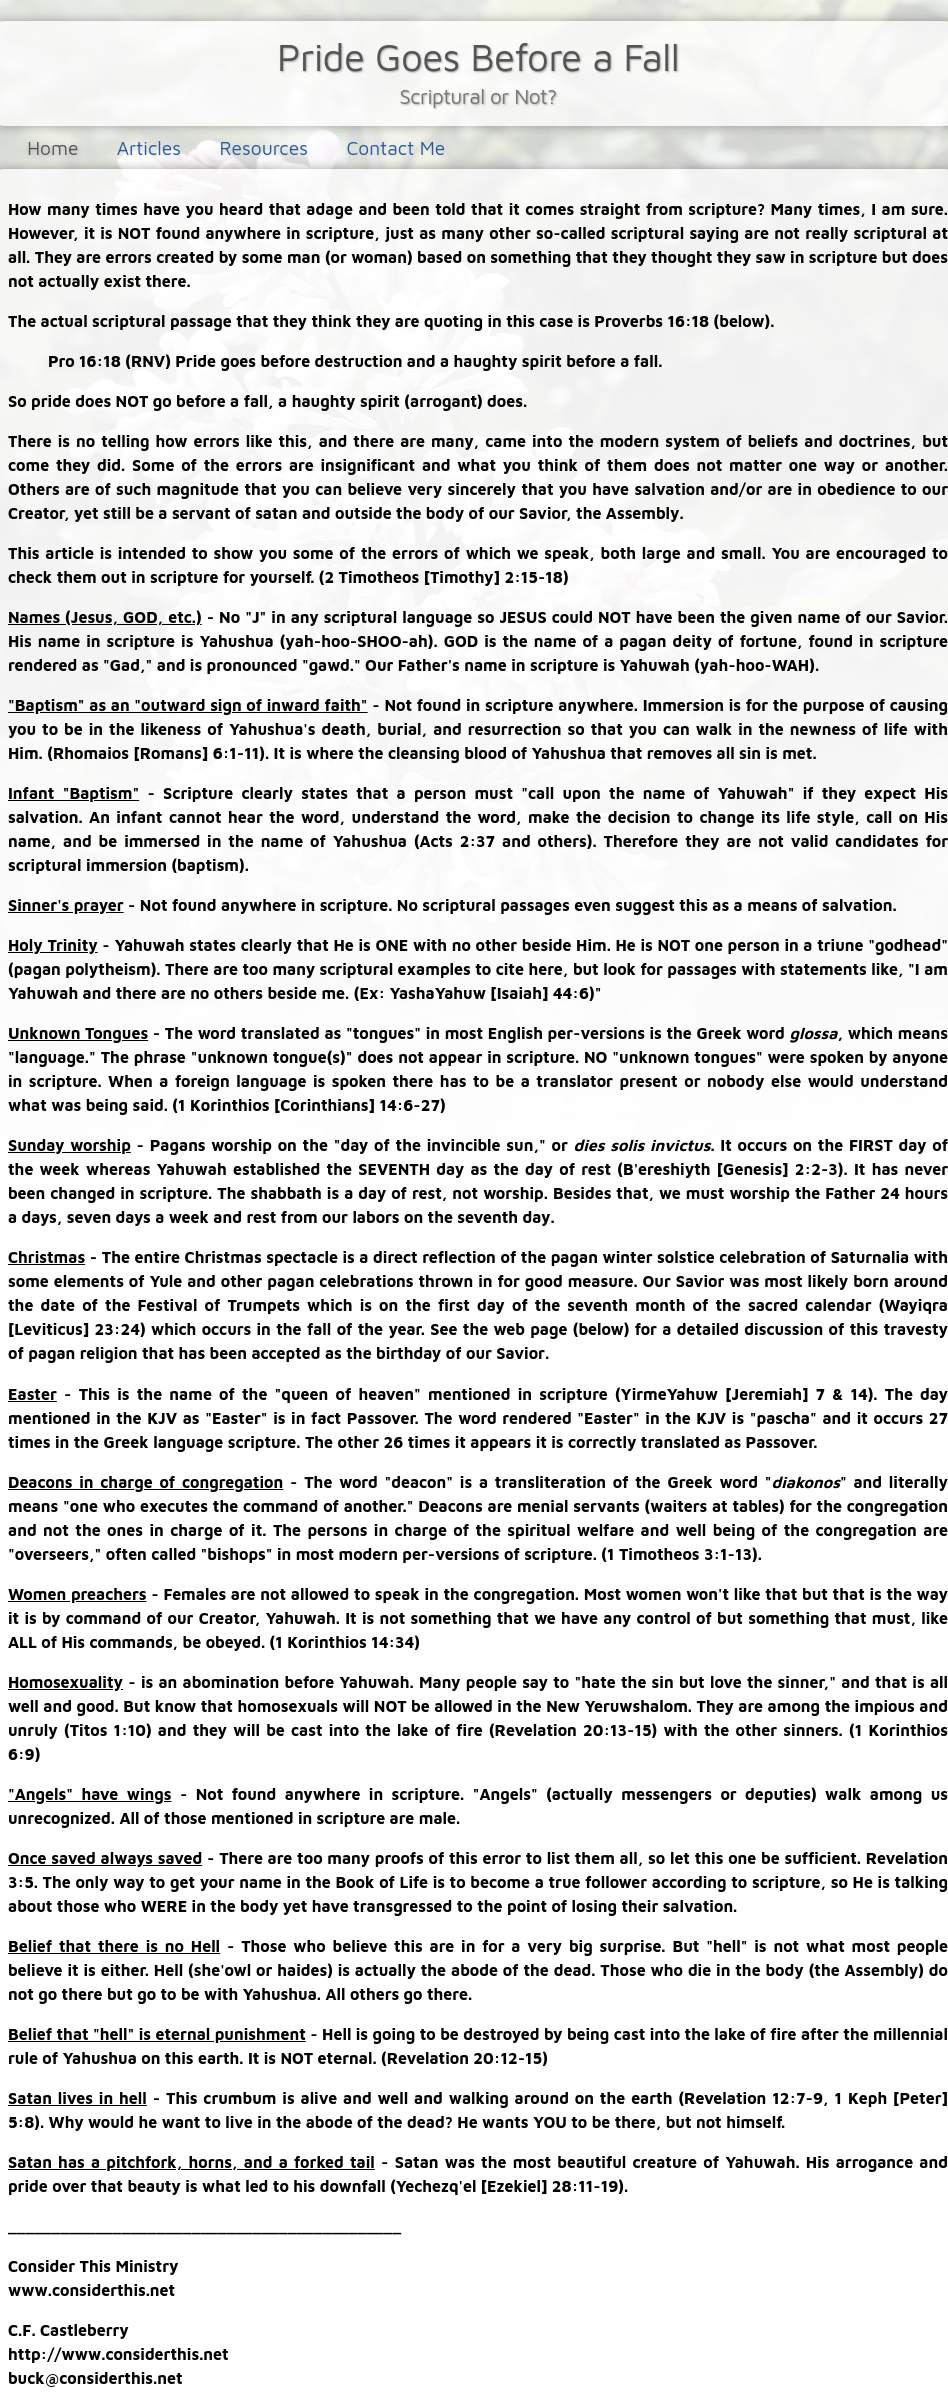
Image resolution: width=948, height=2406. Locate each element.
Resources (263, 147)
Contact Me (395, 147)
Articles (149, 147)
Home (52, 147)
